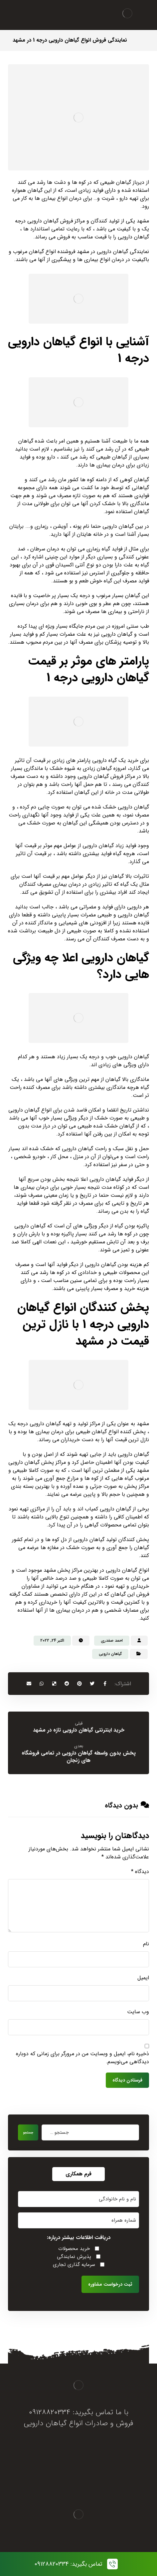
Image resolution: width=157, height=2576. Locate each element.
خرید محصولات (74, 2249)
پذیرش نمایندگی (74, 2257)
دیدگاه (140, 1872)
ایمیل (143, 1978)
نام (146, 1944)
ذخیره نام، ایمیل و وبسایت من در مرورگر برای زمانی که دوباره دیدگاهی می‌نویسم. (82, 2058)
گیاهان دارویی (110, 1654)
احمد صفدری (112, 1640)
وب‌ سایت (138, 2012)
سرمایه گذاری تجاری (74, 2265)
